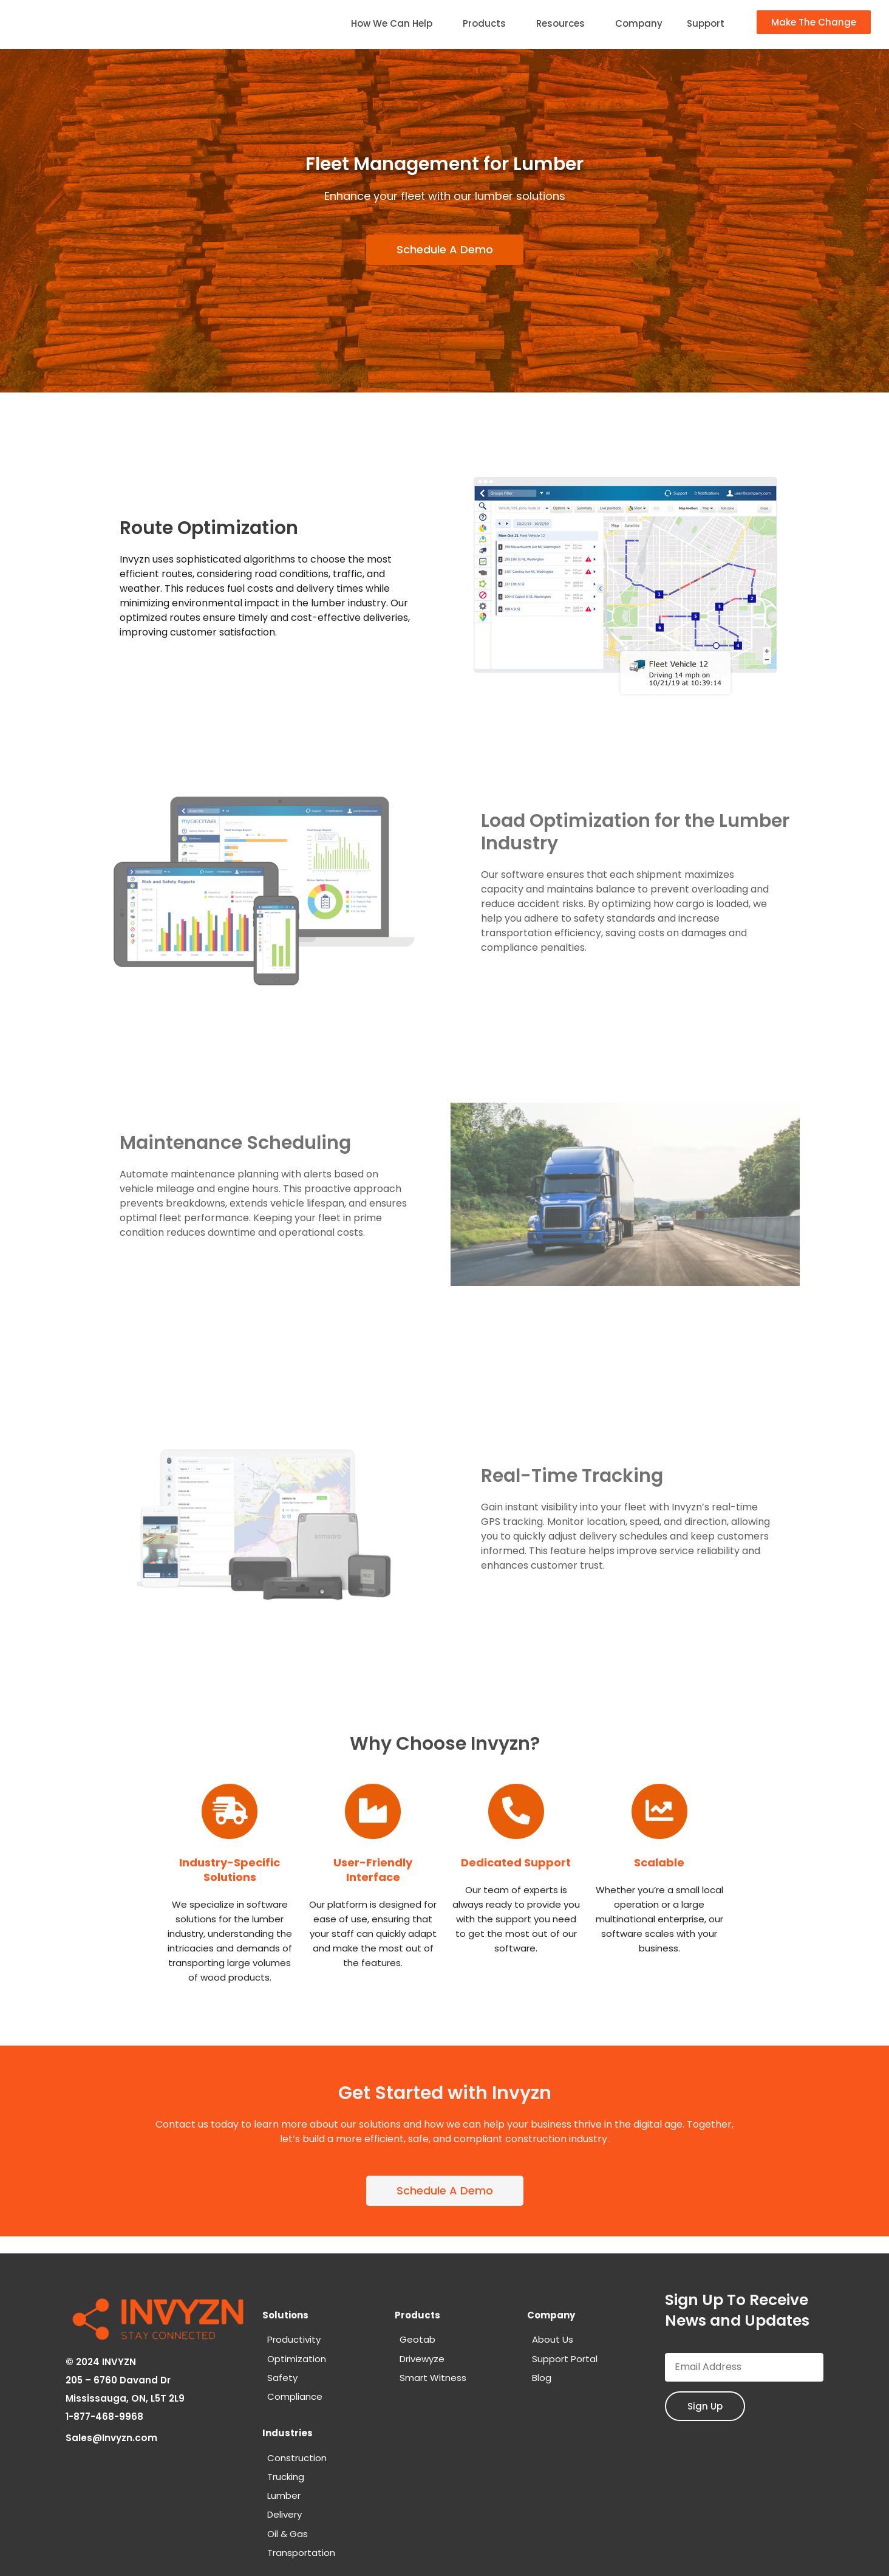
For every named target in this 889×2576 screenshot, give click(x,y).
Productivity (294, 2339)
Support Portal (565, 2358)
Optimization (296, 2358)
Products (487, 23)
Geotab (417, 2339)
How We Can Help (394, 23)
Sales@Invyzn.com (112, 2435)
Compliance (294, 2396)
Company (638, 23)
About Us (552, 2339)
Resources (563, 23)
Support (705, 23)
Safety (282, 2377)
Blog (541, 2377)
